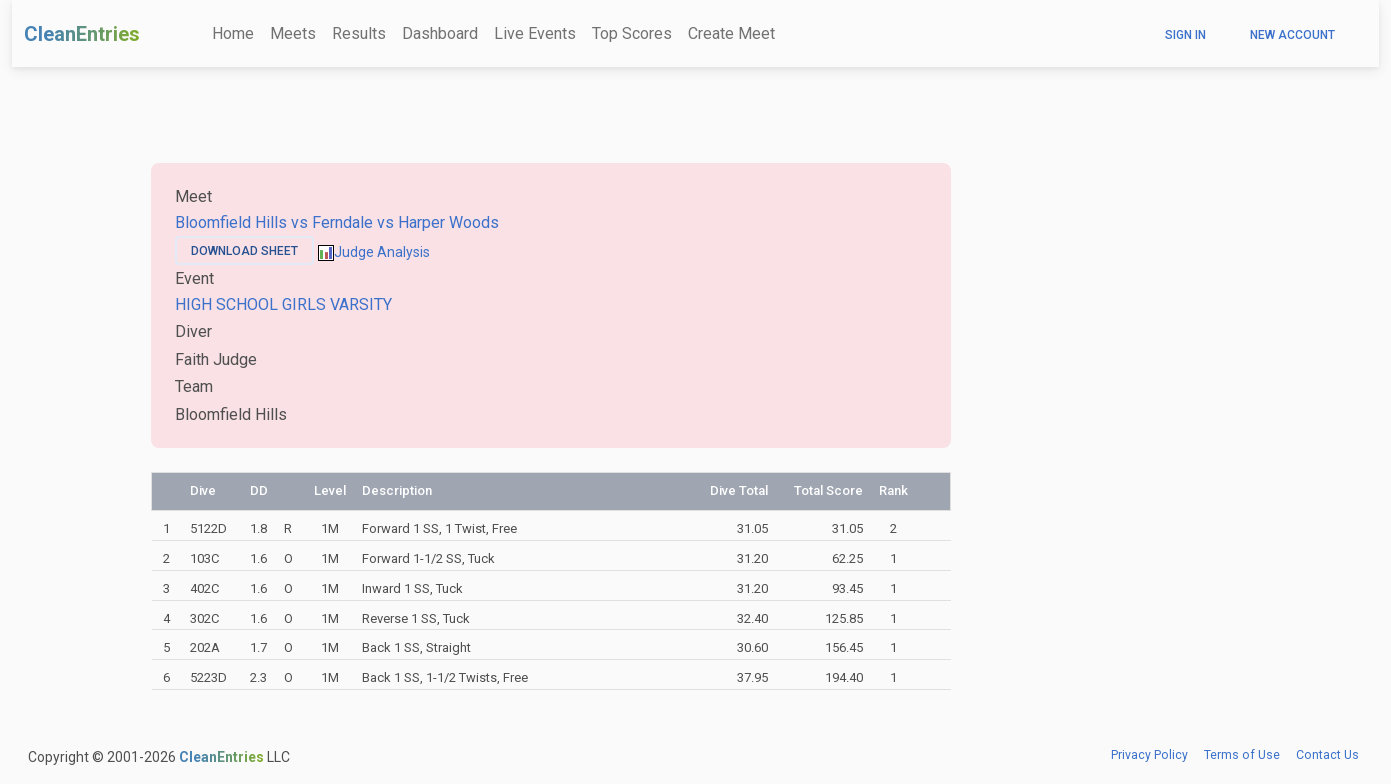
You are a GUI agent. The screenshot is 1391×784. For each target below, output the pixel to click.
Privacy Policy (1149, 755)
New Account (1292, 35)
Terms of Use (1242, 755)
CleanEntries (82, 34)
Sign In (1185, 35)
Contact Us (1327, 755)
